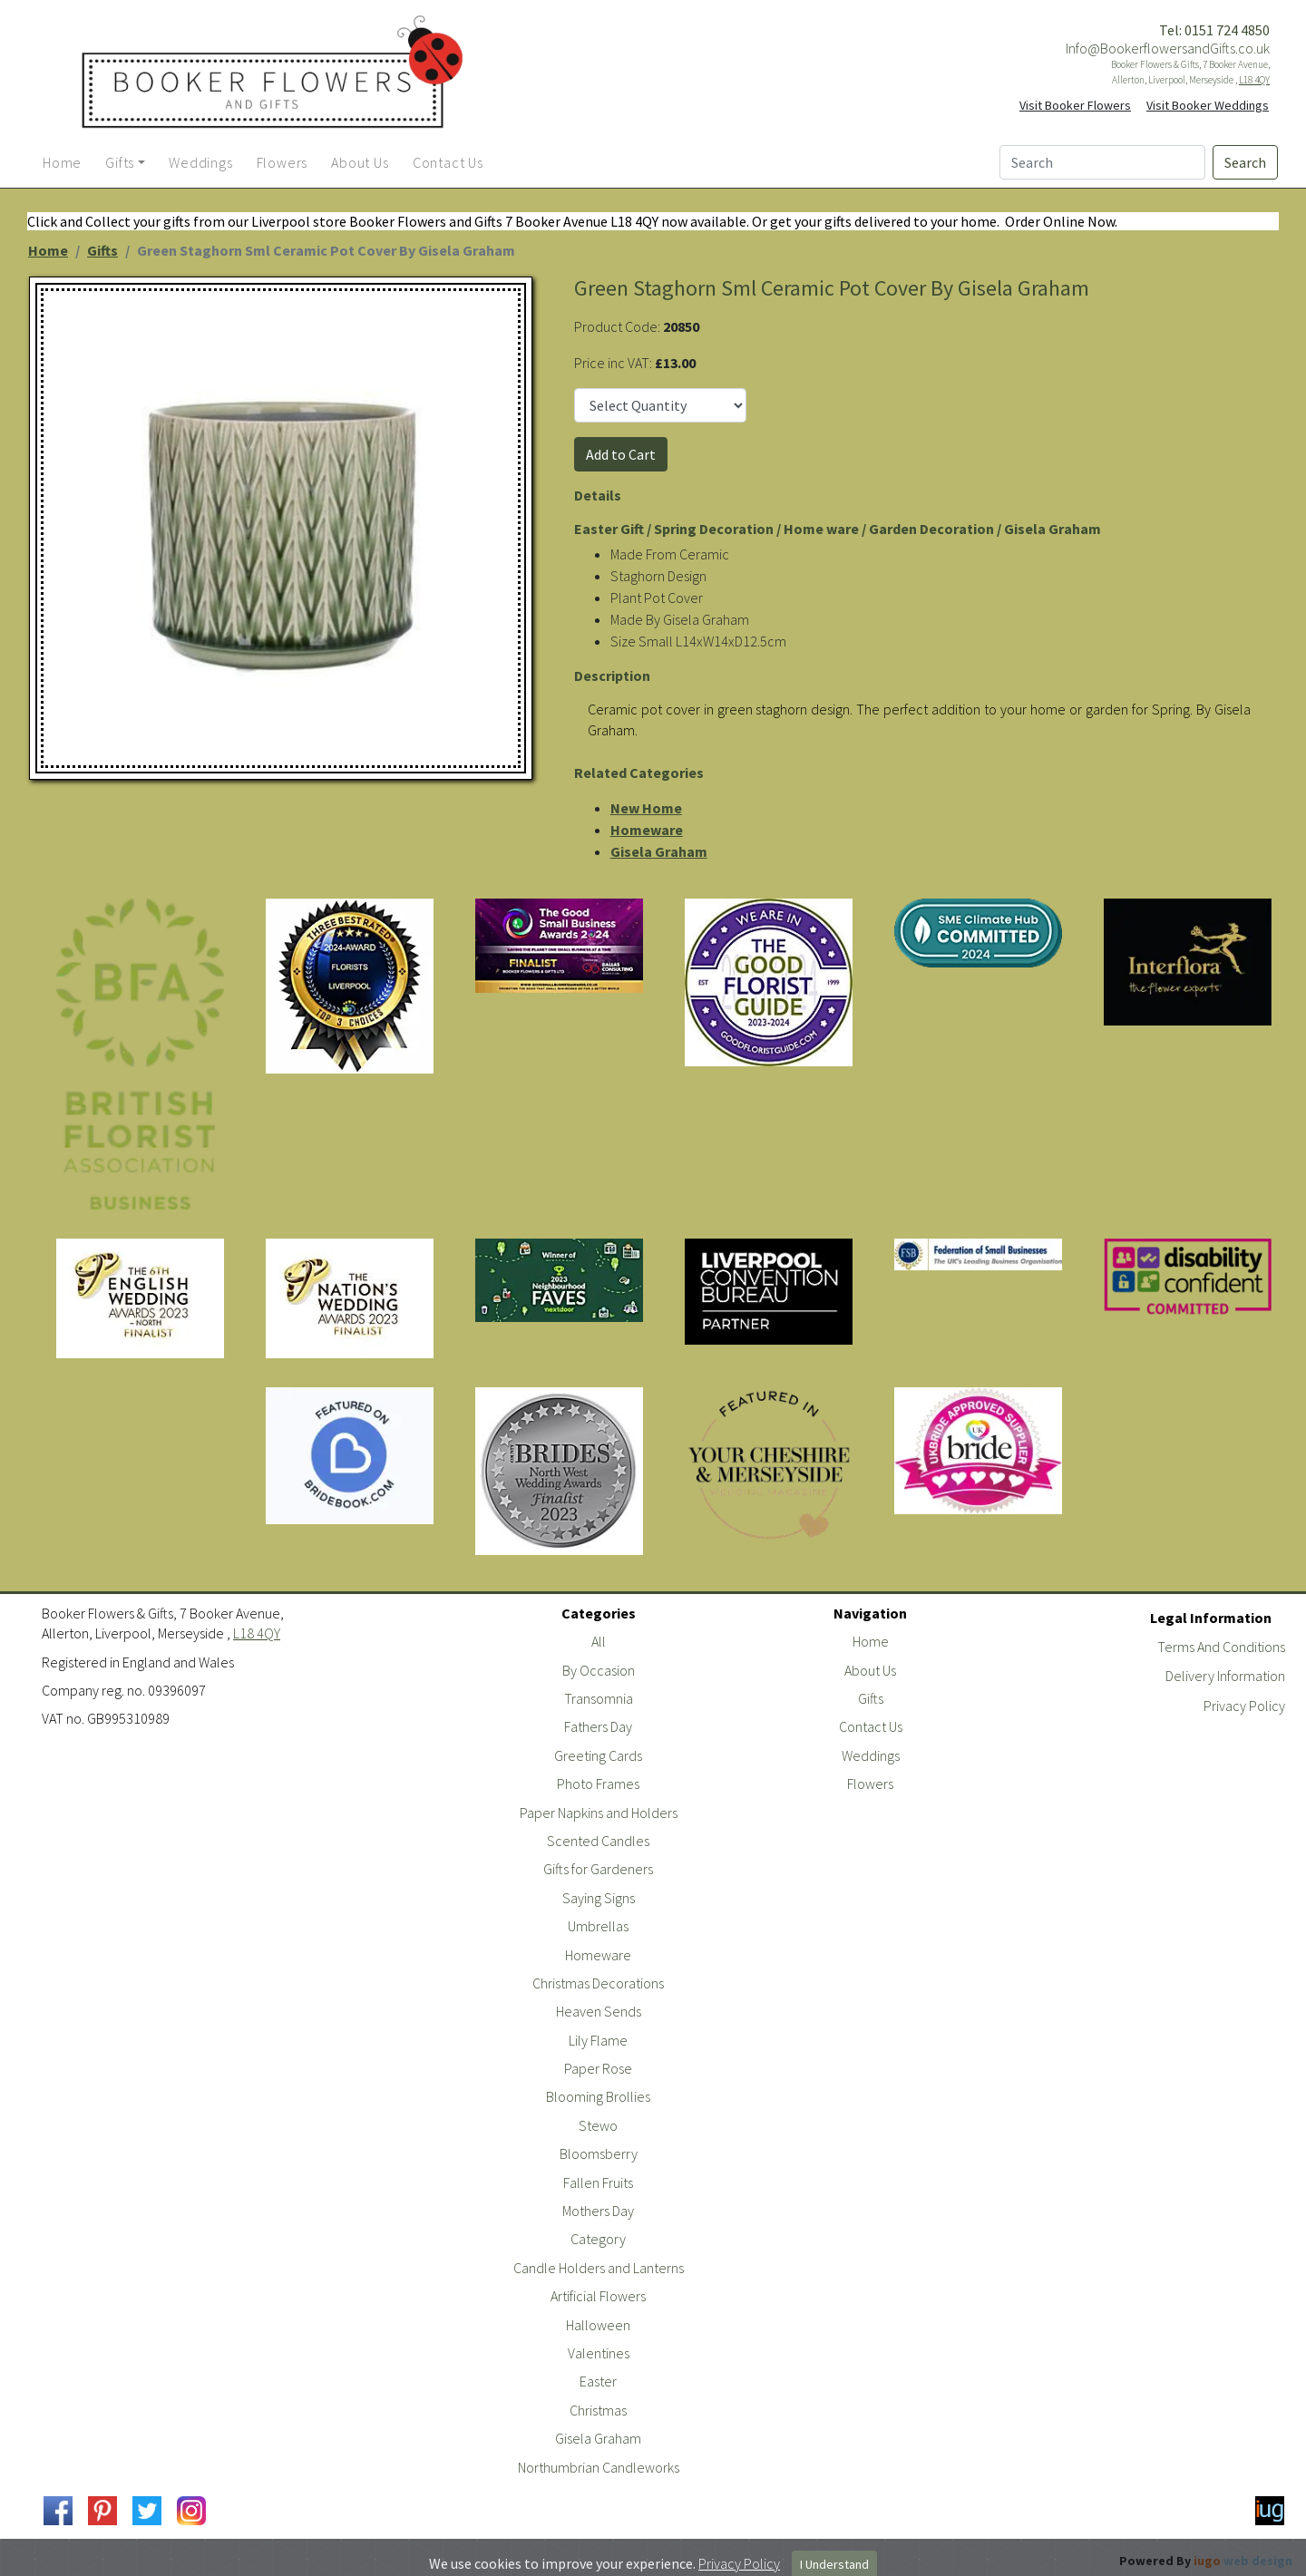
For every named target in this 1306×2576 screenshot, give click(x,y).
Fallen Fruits (598, 2182)
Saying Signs (598, 1898)
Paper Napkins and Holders (598, 1812)
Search (1245, 162)
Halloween (598, 2325)
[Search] (1102, 162)
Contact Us (870, 1726)
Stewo (598, 2125)
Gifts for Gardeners (598, 1869)
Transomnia (598, 1698)
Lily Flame (598, 2040)
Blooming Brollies (598, 2096)
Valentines (598, 2353)
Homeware (646, 830)
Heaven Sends (598, 2011)
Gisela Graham (658, 851)
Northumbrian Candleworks (598, 2467)
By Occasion (598, 1670)
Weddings (871, 1755)
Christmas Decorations (598, 1983)
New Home (646, 808)
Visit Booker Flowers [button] (1075, 105)
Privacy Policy (1244, 1705)
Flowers (870, 1783)
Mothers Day (598, 2211)
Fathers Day (598, 1726)
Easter (598, 2381)
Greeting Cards (598, 1755)
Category (598, 2239)
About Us (870, 1670)
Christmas (598, 2410)
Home (48, 250)
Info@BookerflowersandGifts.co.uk (1168, 48)
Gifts (102, 250)
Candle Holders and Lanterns (598, 2268)
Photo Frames (598, 1783)
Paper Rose (598, 2068)
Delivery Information (1225, 1676)
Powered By (1205, 2560)
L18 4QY (1254, 79)
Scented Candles (598, 1841)
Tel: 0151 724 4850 (1214, 30)
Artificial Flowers (598, 2296)
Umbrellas (598, 1926)
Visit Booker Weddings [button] (1207, 105)
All (598, 1641)
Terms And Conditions (1221, 1647)
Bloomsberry (599, 2153)
